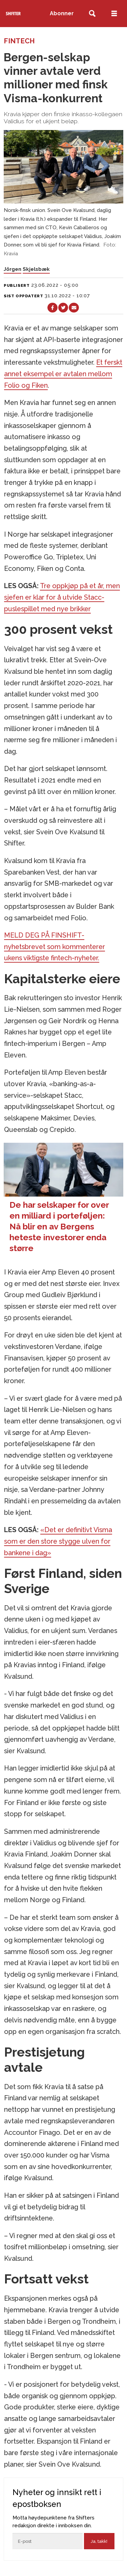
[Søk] (92, 13)
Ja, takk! (99, 2541)
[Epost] (48, 2541)
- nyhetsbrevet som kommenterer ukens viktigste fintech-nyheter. (54, 946)
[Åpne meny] (114, 13)
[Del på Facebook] (52, 308)
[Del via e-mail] (74, 308)
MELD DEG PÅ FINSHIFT (43, 935)
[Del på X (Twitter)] (63, 308)
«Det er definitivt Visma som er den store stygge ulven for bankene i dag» (58, 1541)
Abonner (62, 13)
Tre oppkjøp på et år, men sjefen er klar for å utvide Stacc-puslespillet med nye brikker (62, 597)
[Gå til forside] (13, 13)
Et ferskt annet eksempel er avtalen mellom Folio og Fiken (63, 373)
